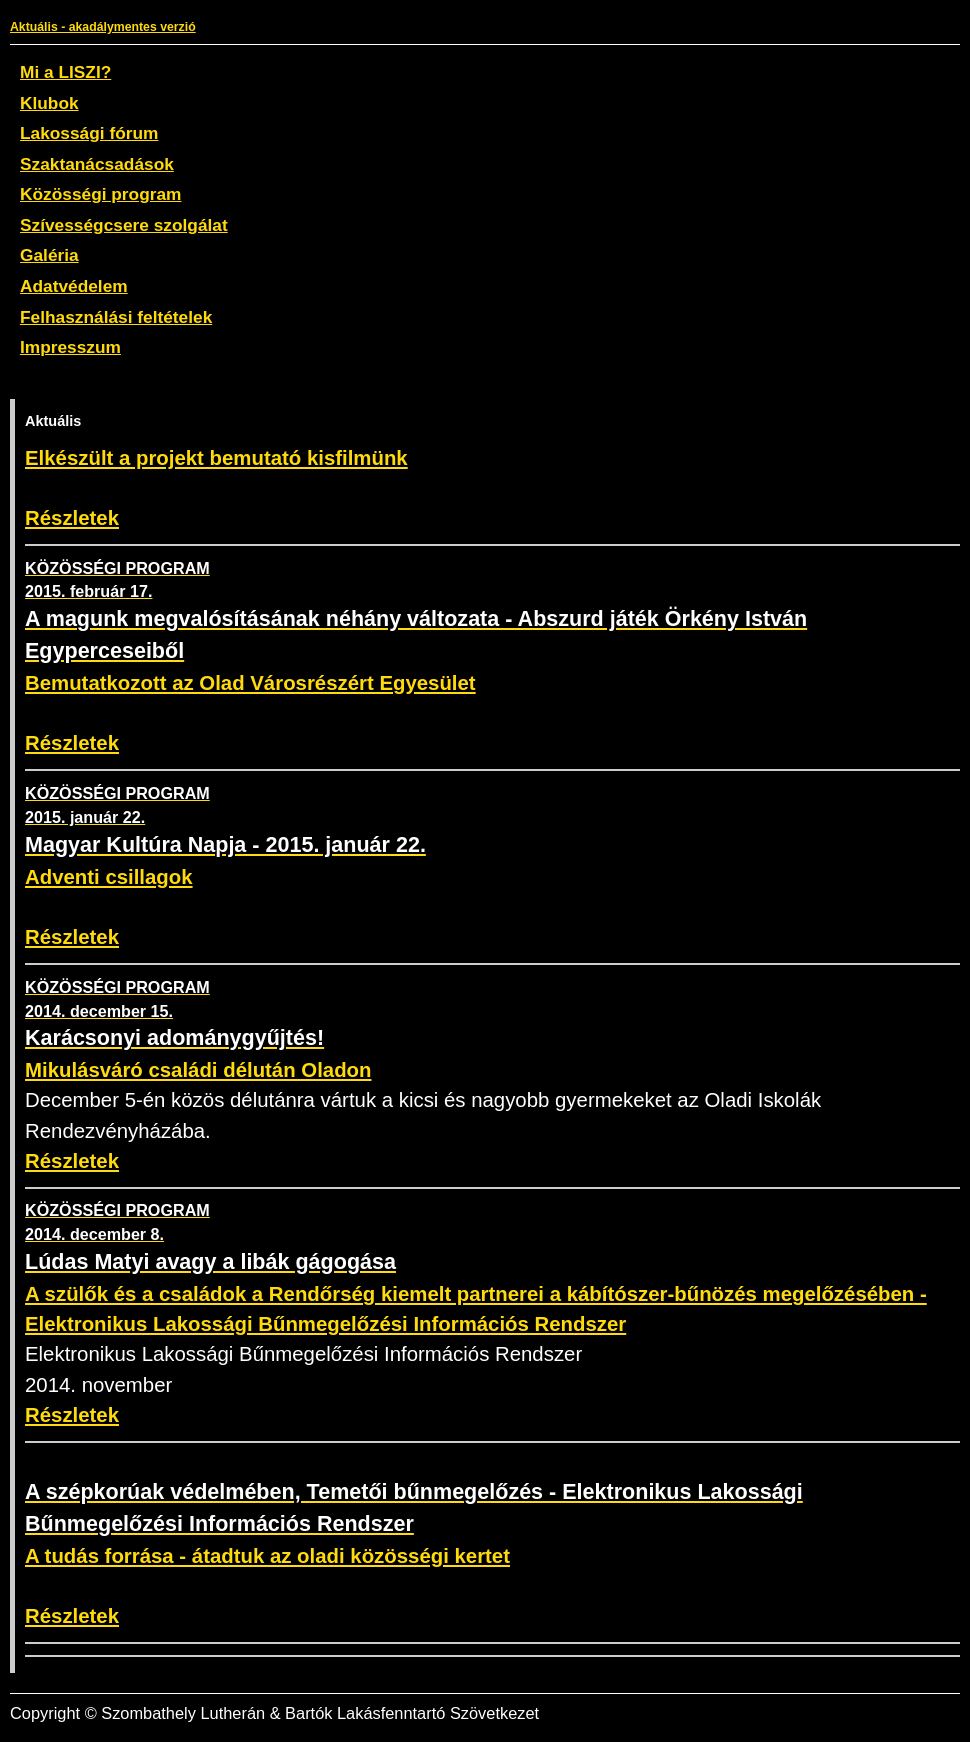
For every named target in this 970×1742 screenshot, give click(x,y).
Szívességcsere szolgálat (124, 225)
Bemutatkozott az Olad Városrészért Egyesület (250, 683)
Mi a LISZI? (65, 72)
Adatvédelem (74, 286)
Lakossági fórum (89, 133)
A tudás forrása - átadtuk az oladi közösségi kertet (267, 1556)
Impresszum (70, 347)
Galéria (49, 255)
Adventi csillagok (109, 877)
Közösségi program (100, 194)
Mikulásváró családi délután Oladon (198, 1070)
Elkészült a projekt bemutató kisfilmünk (216, 458)
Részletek (72, 518)
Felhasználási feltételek (116, 317)
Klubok (49, 103)
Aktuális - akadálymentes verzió (103, 27)
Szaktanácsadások (97, 164)
